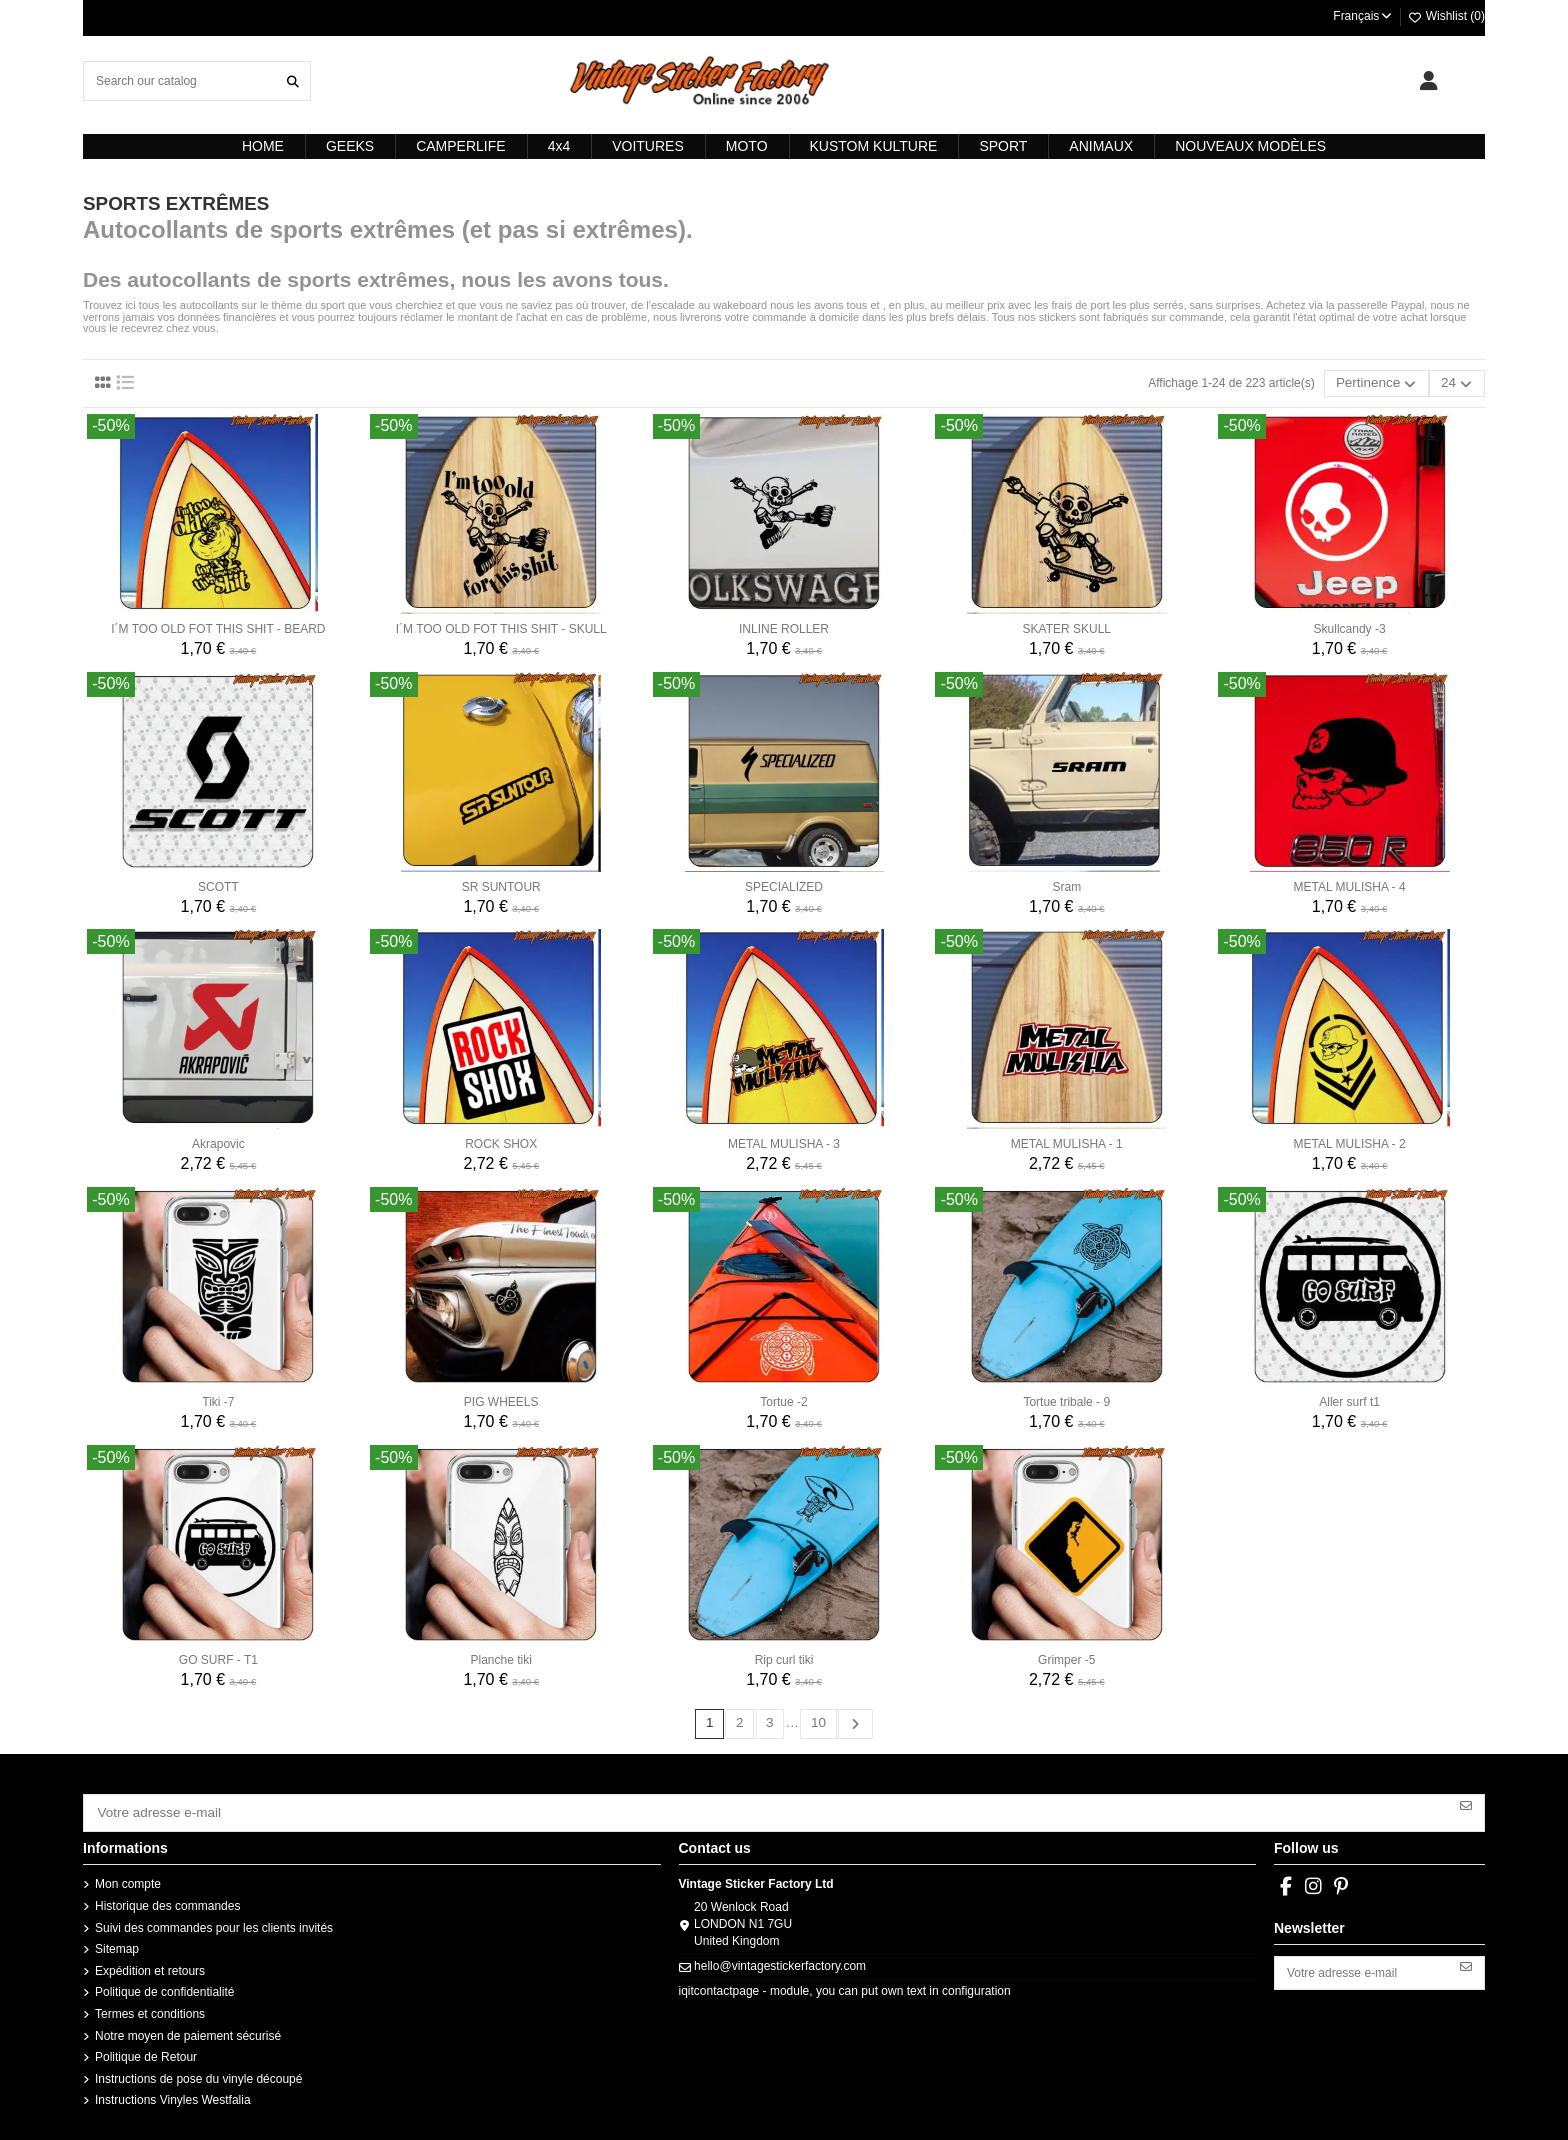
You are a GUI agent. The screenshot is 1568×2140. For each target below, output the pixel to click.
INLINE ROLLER (784, 626)
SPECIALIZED (784, 884)
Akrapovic (218, 1141)
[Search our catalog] (293, 80)
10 (816, 1720)
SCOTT (218, 884)
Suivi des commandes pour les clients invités (214, 1919)
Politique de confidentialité (164, 1984)
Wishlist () (1446, 16)
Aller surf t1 (1349, 1399)
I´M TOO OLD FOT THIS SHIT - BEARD (218, 626)
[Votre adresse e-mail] (766, 1806)
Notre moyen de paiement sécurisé (188, 2027)
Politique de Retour (146, 2048)
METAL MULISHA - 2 (1350, 1141)
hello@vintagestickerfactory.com (780, 1957)
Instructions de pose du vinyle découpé (198, 2070)
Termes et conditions (150, 2005)
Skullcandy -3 (1350, 626)
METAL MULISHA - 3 (784, 1141)
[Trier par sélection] (1388, 382)
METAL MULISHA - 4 (1350, 884)
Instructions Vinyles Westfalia (173, 2092)
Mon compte (128, 1876)
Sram (1066, 884)
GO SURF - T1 (218, 1657)
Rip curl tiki (784, 1657)
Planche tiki (501, 1657)
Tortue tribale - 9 (1066, 1399)
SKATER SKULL (1067, 626)
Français (1363, 16)
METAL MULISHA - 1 (1067, 1141)
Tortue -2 (783, 1399)
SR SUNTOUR (501, 884)
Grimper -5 (1066, 1657)
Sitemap (117, 1940)
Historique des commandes (167, 1897)
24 (1460, 382)
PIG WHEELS (501, 1399)
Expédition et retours (150, 1962)
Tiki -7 (218, 1399)
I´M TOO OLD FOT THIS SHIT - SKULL (501, 626)
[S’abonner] (1466, 1799)
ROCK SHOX (501, 1141)
